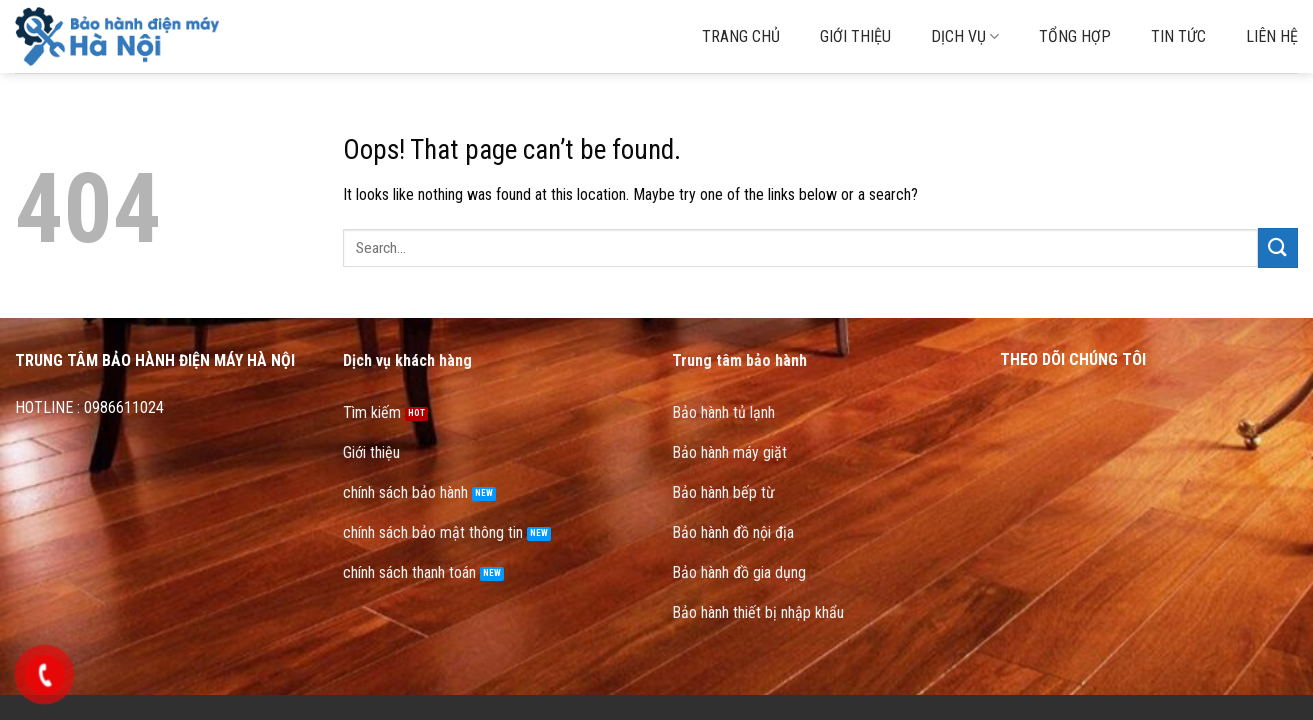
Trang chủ (741, 36)
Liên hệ (1272, 36)
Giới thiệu (855, 36)
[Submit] (1278, 247)
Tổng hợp (1075, 36)
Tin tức (1178, 36)
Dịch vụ (965, 37)
